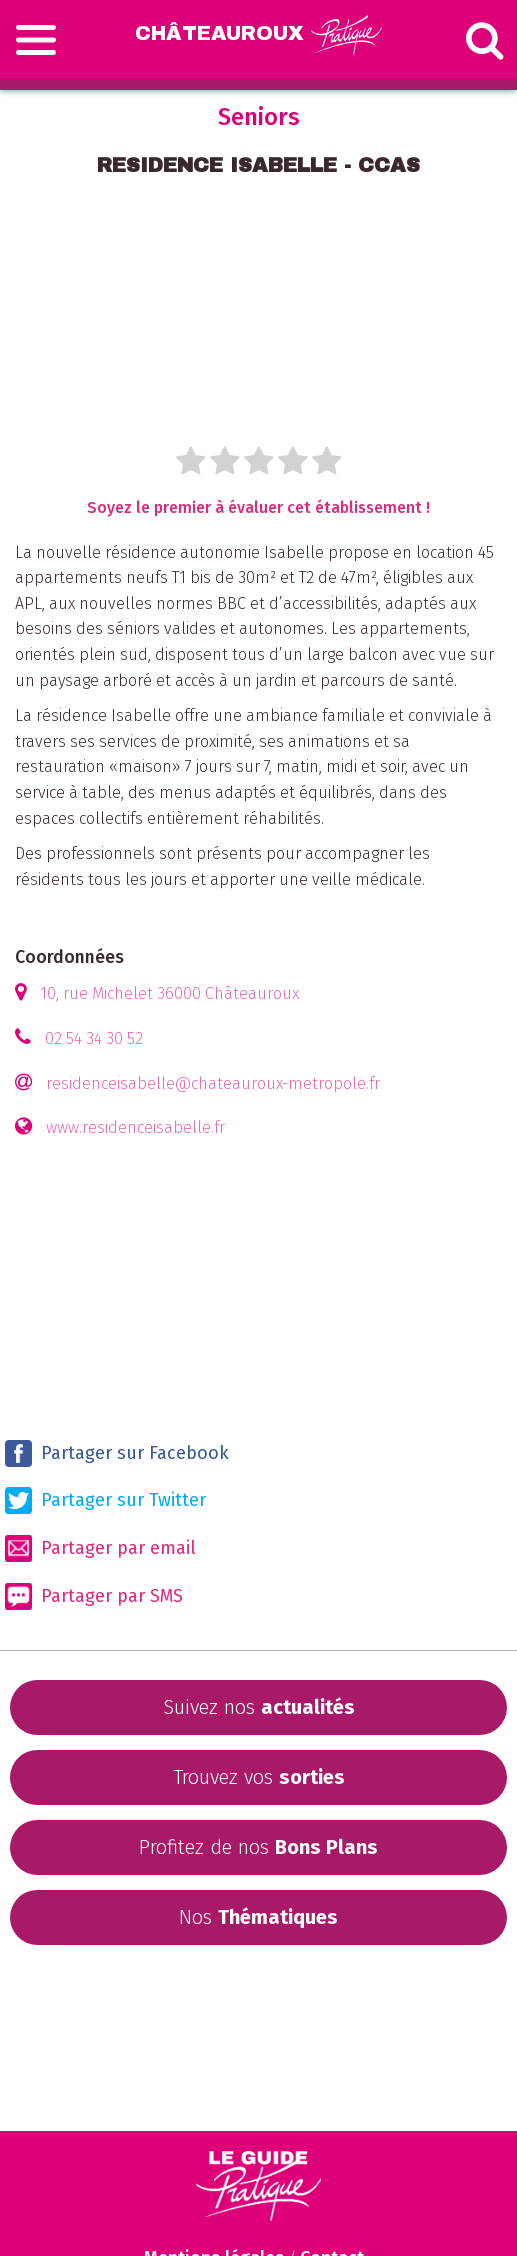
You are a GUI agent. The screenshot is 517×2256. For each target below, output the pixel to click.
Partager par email (100, 1548)
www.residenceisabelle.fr (135, 1127)
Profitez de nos (258, 1847)
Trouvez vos (259, 1777)
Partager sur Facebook (117, 1453)
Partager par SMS (94, 1596)
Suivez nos (259, 1707)
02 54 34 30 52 (94, 1038)
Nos (258, 1917)
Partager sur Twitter (105, 1500)
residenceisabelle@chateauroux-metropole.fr (213, 1083)
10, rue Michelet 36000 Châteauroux (169, 993)
